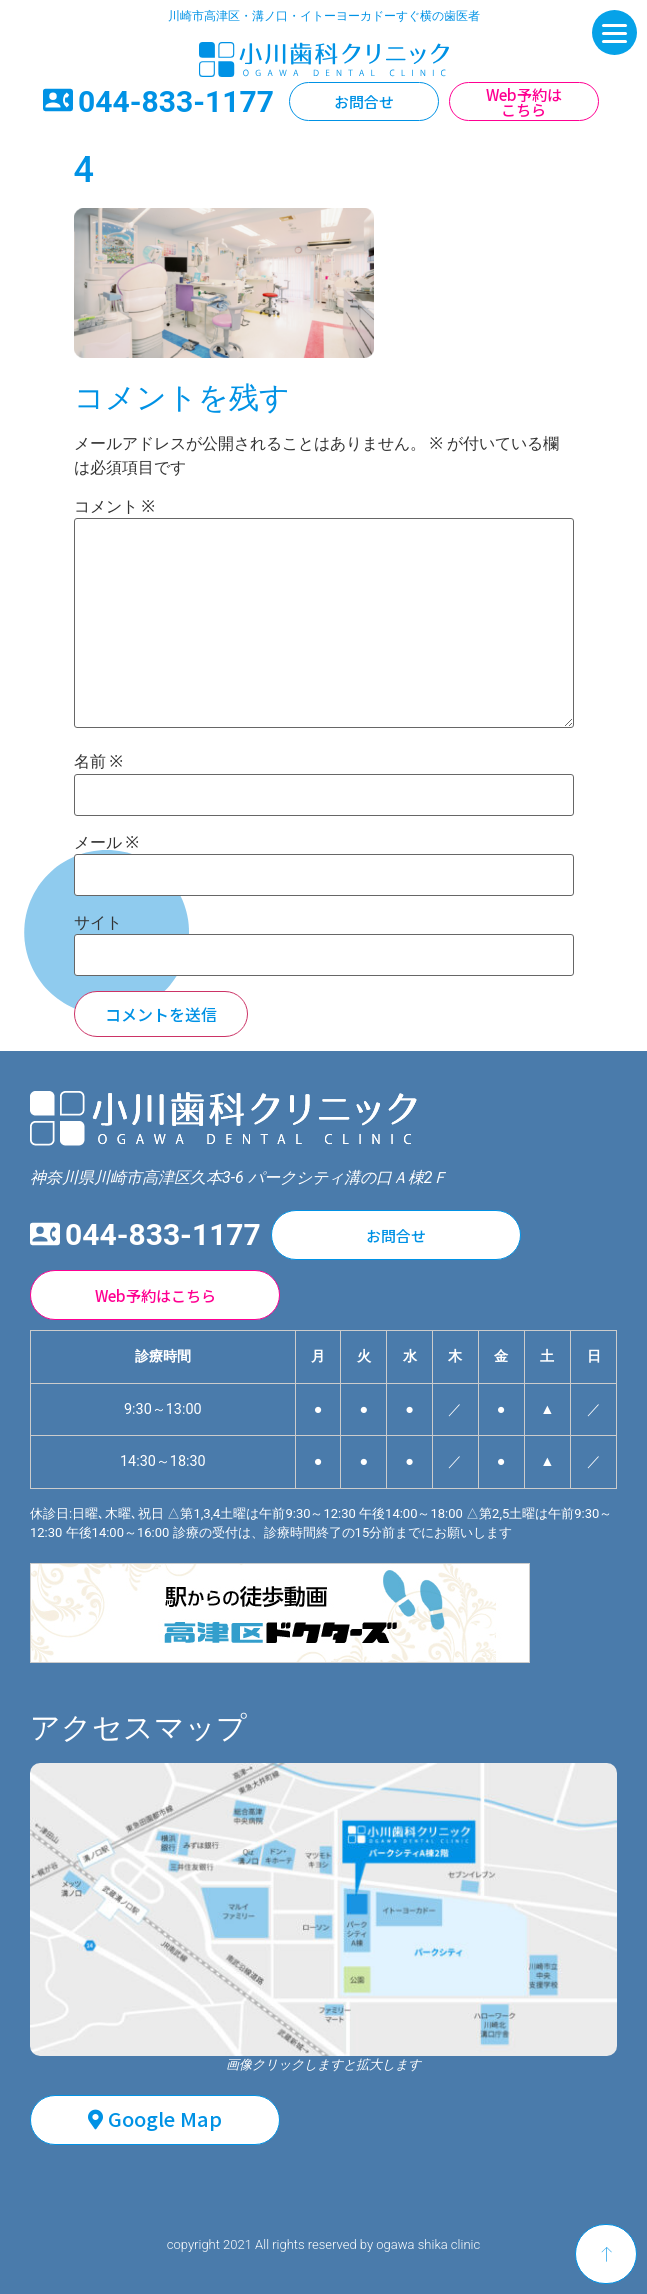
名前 (98, 762)
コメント (114, 507)
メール (106, 843)
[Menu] (614, 32)
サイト (98, 923)
